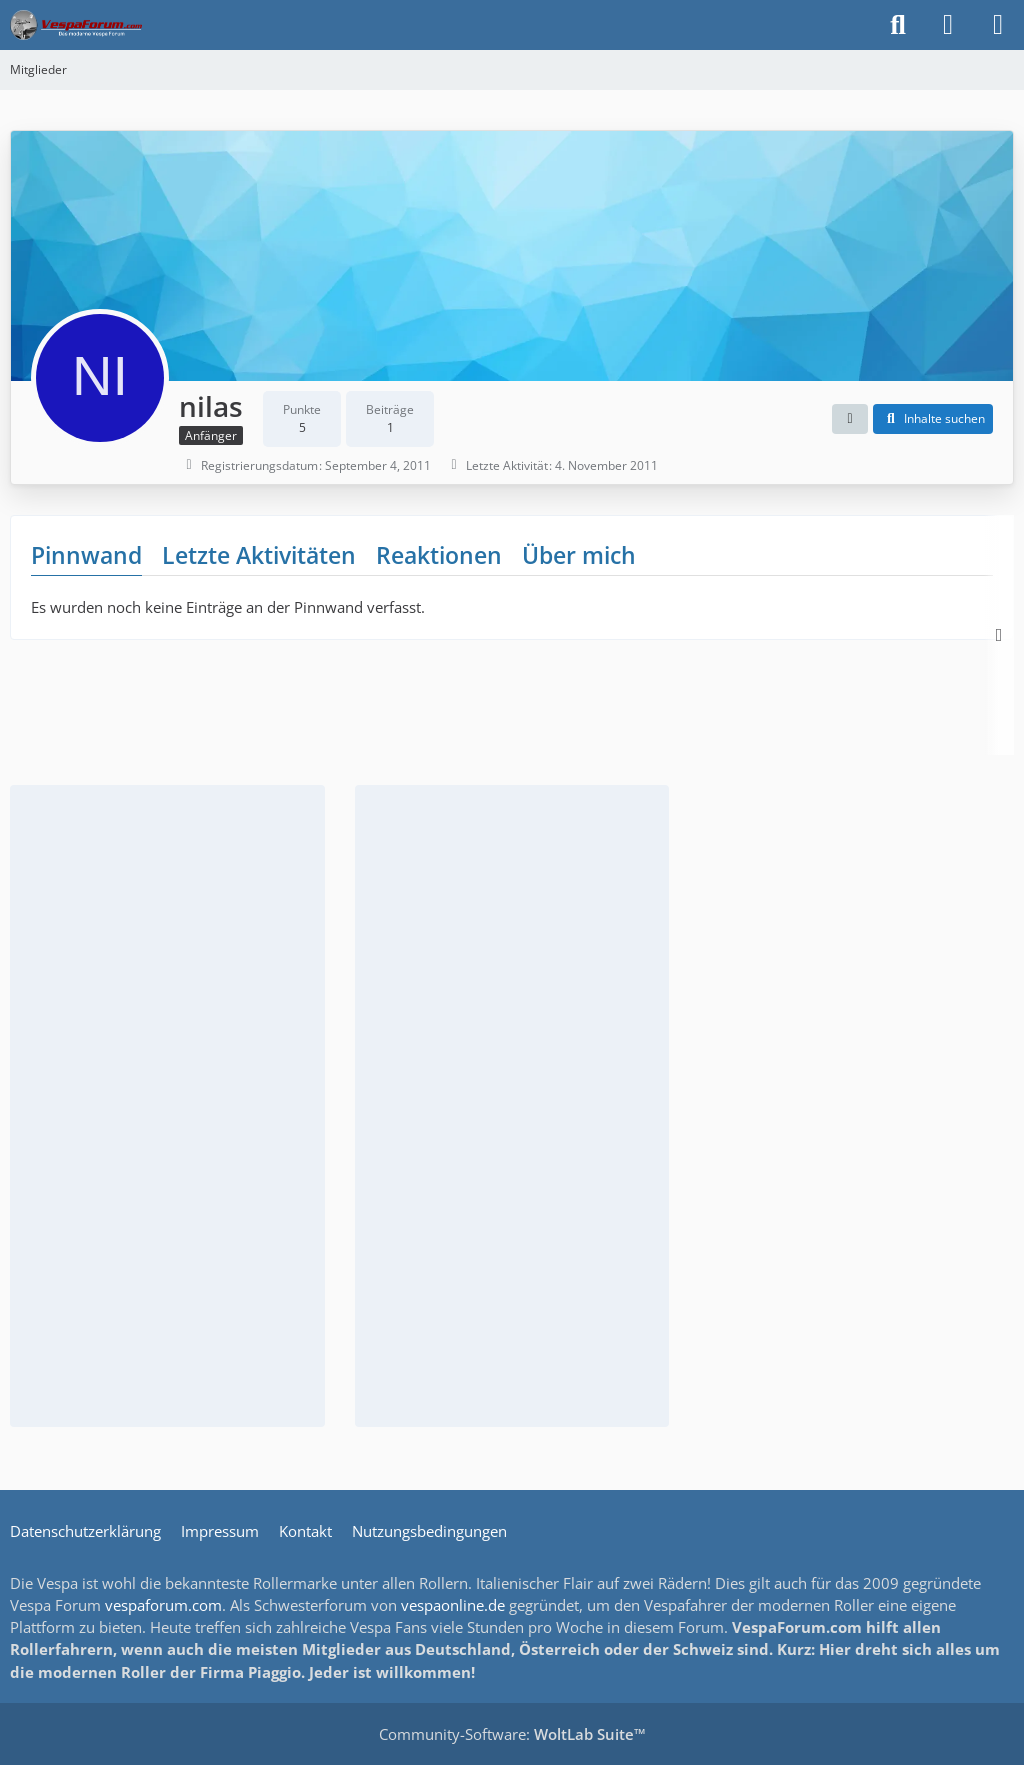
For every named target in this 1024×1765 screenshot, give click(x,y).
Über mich (579, 555)
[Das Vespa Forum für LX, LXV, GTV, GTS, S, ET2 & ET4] (76, 25)
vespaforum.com (163, 1605)
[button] (850, 419)
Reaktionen (439, 555)
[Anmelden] (948, 25)
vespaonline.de (453, 1605)
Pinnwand (86, 555)
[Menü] (998, 25)
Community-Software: (512, 1734)
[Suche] (898, 25)
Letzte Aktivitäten (259, 555)
